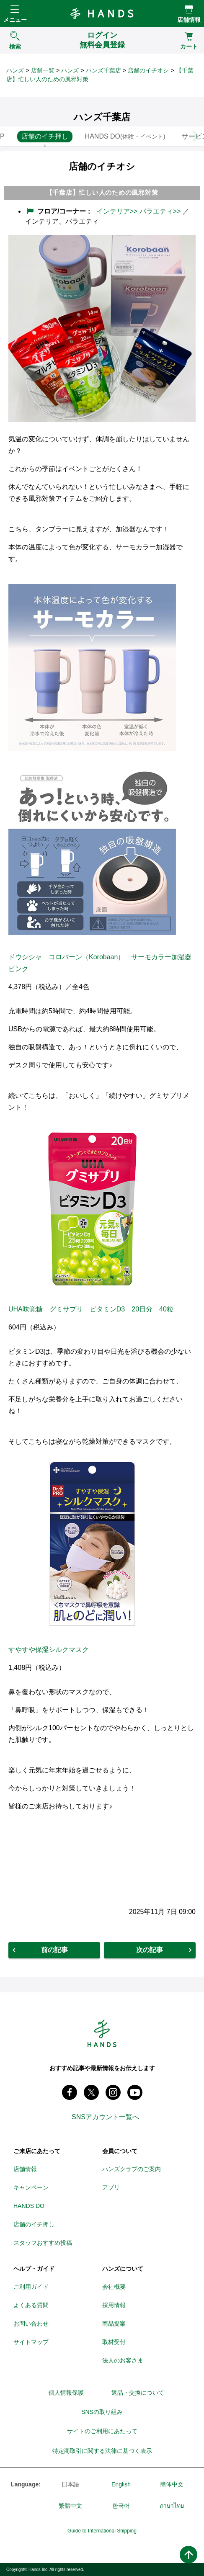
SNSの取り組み (102, 2412)
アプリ (111, 2187)
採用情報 (114, 2305)
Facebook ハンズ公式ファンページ (69, 2092)
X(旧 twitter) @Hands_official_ (91, 2092)
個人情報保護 (66, 2392)
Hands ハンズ (102, 13)
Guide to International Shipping (102, 2531)
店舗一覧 (42, 70)
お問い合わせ (31, 2323)
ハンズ (15, 70)
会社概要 (114, 2286)
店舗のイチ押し (33, 2224)
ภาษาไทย (172, 2505)
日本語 (70, 2484)
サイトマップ (31, 2342)
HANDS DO (28, 2205)
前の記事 (54, 1949)
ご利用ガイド (31, 2286)
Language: (26, 2484)
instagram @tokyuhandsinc (113, 2092)
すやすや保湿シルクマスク (48, 1649)
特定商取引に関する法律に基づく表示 (102, 2450)
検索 (15, 46)
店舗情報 (189, 19)
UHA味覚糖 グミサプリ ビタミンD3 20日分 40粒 (90, 1309)
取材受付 (114, 2342)
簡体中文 (171, 2484)
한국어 (121, 2505)
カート (189, 46)
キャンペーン (31, 2187)
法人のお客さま (122, 2360)
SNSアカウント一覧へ (105, 2116)
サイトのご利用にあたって (102, 2431)
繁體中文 (70, 2505)
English (121, 2484)
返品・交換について (137, 2392)
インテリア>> (117, 211)
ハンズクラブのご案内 (131, 2169)
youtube (134, 2092)
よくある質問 (31, 2305)
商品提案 (114, 2323)
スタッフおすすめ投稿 (42, 2242)
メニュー (15, 19)
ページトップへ (188, 2554)
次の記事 (149, 1949)
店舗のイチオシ (148, 70)
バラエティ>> (160, 211)
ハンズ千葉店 (103, 70)
